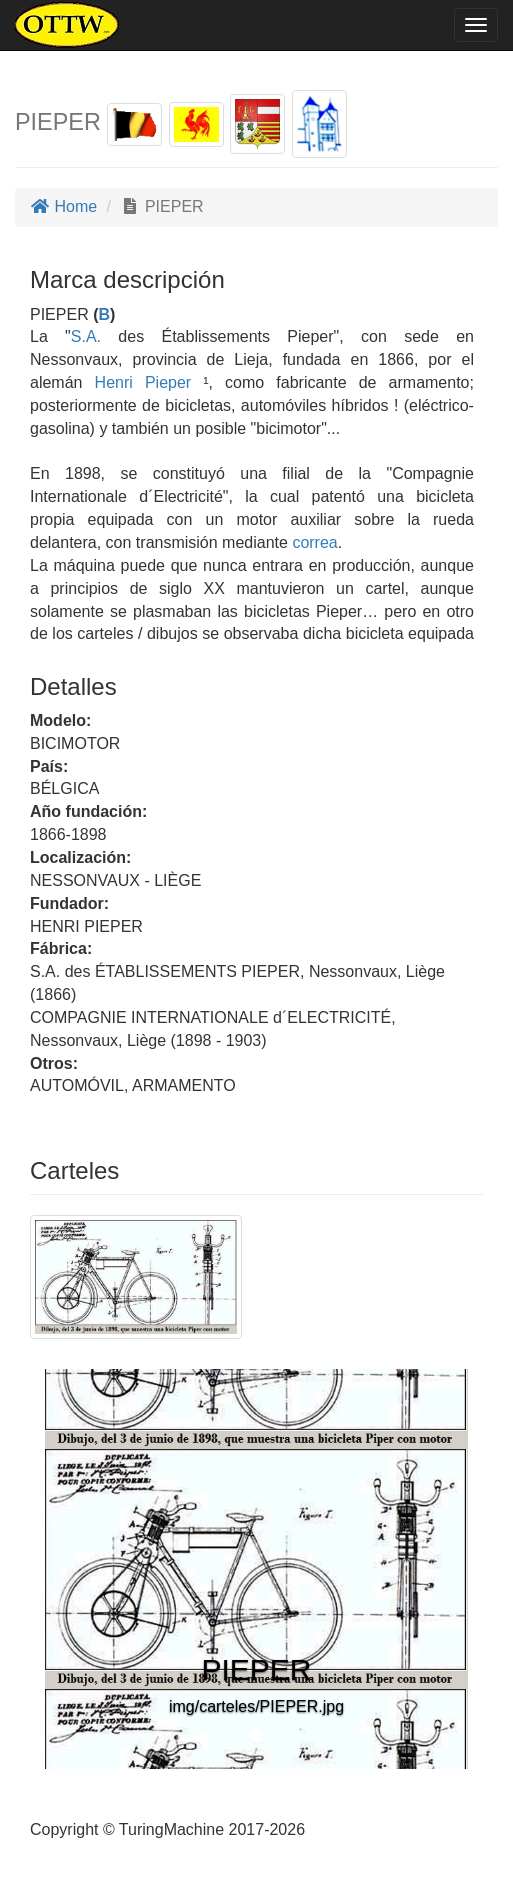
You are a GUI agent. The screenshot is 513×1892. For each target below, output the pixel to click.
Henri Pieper (143, 382)
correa (314, 542)
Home (63, 206)
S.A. (86, 336)
